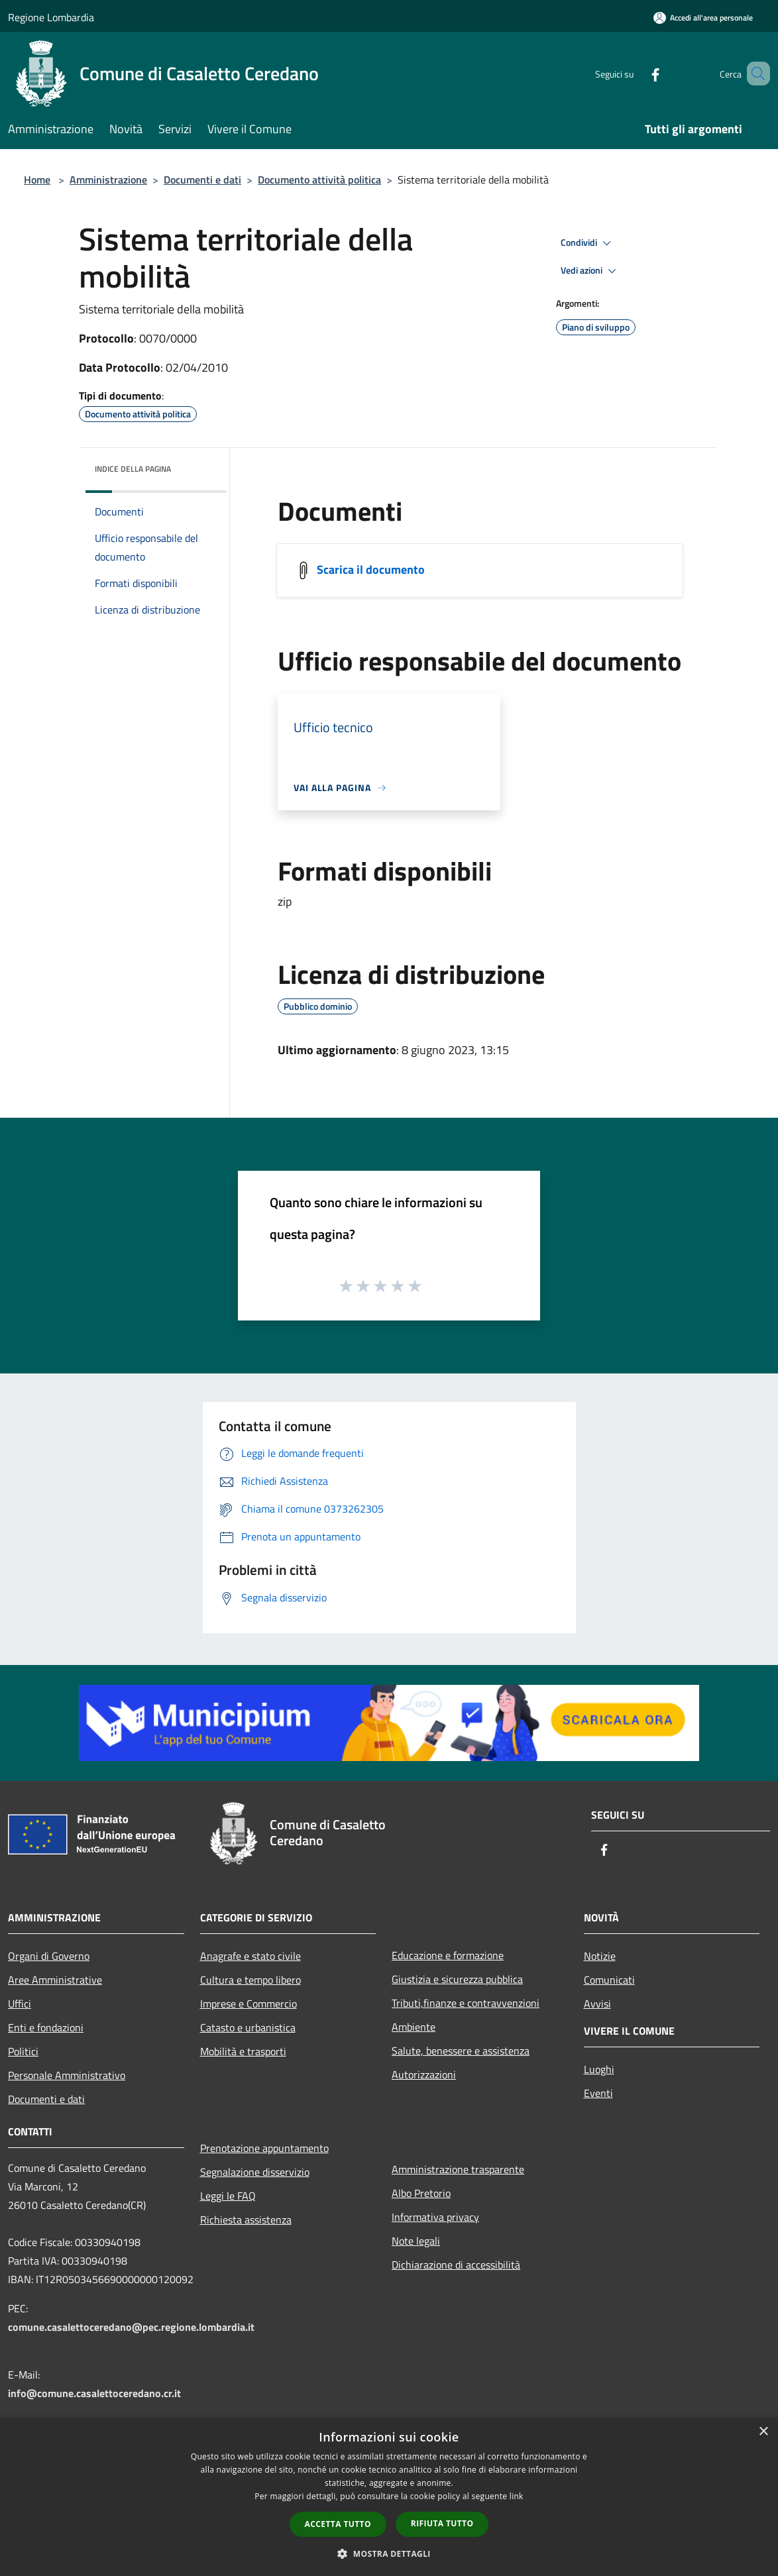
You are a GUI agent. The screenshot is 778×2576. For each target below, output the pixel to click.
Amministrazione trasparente (458, 2169)
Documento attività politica (319, 180)
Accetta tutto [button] (338, 2524)
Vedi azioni (590, 271)
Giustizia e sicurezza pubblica (457, 1979)
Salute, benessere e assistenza (460, 2051)
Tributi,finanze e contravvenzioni (465, 2003)
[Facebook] (636, 73)
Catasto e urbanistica (248, 2027)
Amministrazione (108, 180)
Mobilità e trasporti (243, 2051)
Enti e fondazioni (45, 2027)
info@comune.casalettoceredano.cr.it (94, 2393)
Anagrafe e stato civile (250, 1956)
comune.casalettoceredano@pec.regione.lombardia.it (131, 2327)
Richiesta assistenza (246, 2219)
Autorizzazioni (424, 2074)
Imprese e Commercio (248, 2004)
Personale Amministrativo (66, 2075)
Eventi (598, 2093)
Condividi (588, 243)
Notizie (600, 1956)
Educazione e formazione (448, 1955)
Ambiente (413, 2027)
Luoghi (599, 2069)
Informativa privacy (435, 2217)
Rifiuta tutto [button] (442, 2523)
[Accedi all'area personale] (703, 17)
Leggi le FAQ (228, 2196)
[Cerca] (754, 73)
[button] (389, 2553)
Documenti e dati (202, 180)
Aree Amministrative (55, 1980)
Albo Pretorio (421, 2193)
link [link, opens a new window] (517, 2496)
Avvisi (597, 2004)
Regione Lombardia (51, 17)
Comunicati (609, 1980)
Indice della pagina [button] (133, 468)
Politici (23, 2051)
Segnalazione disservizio (254, 2172)
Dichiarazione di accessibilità (456, 2265)
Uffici (19, 2004)
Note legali (416, 2241)
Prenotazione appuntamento (264, 2148)
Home (37, 180)
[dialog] (389, 2497)
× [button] (763, 2432)
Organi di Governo (48, 1956)
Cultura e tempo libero (250, 1980)
